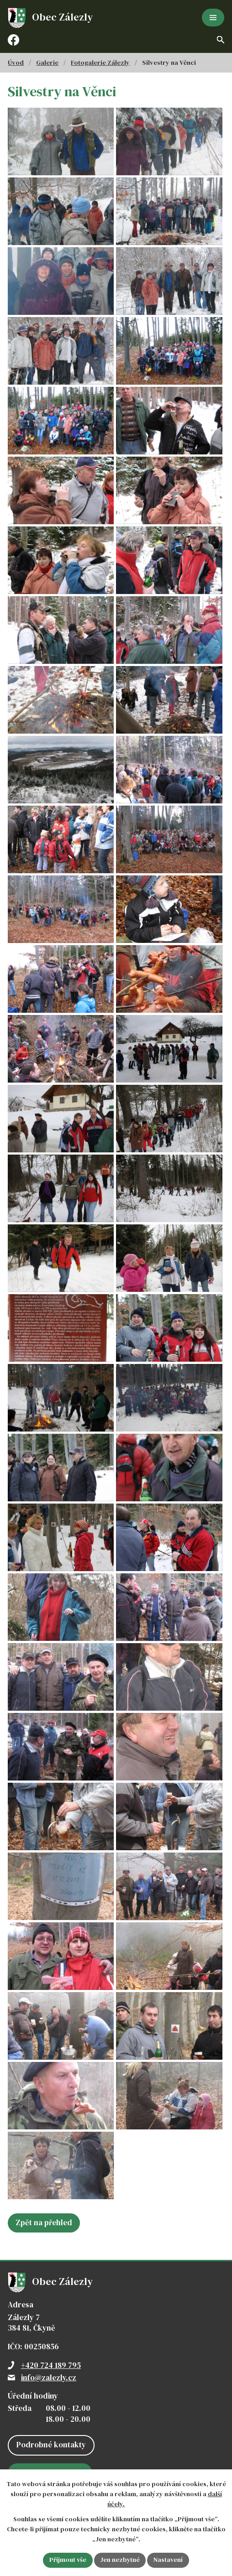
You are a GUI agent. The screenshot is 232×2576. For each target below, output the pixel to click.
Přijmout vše (67, 2560)
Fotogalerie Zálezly (100, 62)
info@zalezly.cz (48, 2404)
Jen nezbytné (120, 2560)
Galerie (47, 62)
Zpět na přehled (44, 2249)
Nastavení (168, 2560)
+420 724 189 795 (51, 2392)
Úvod (16, 62)
